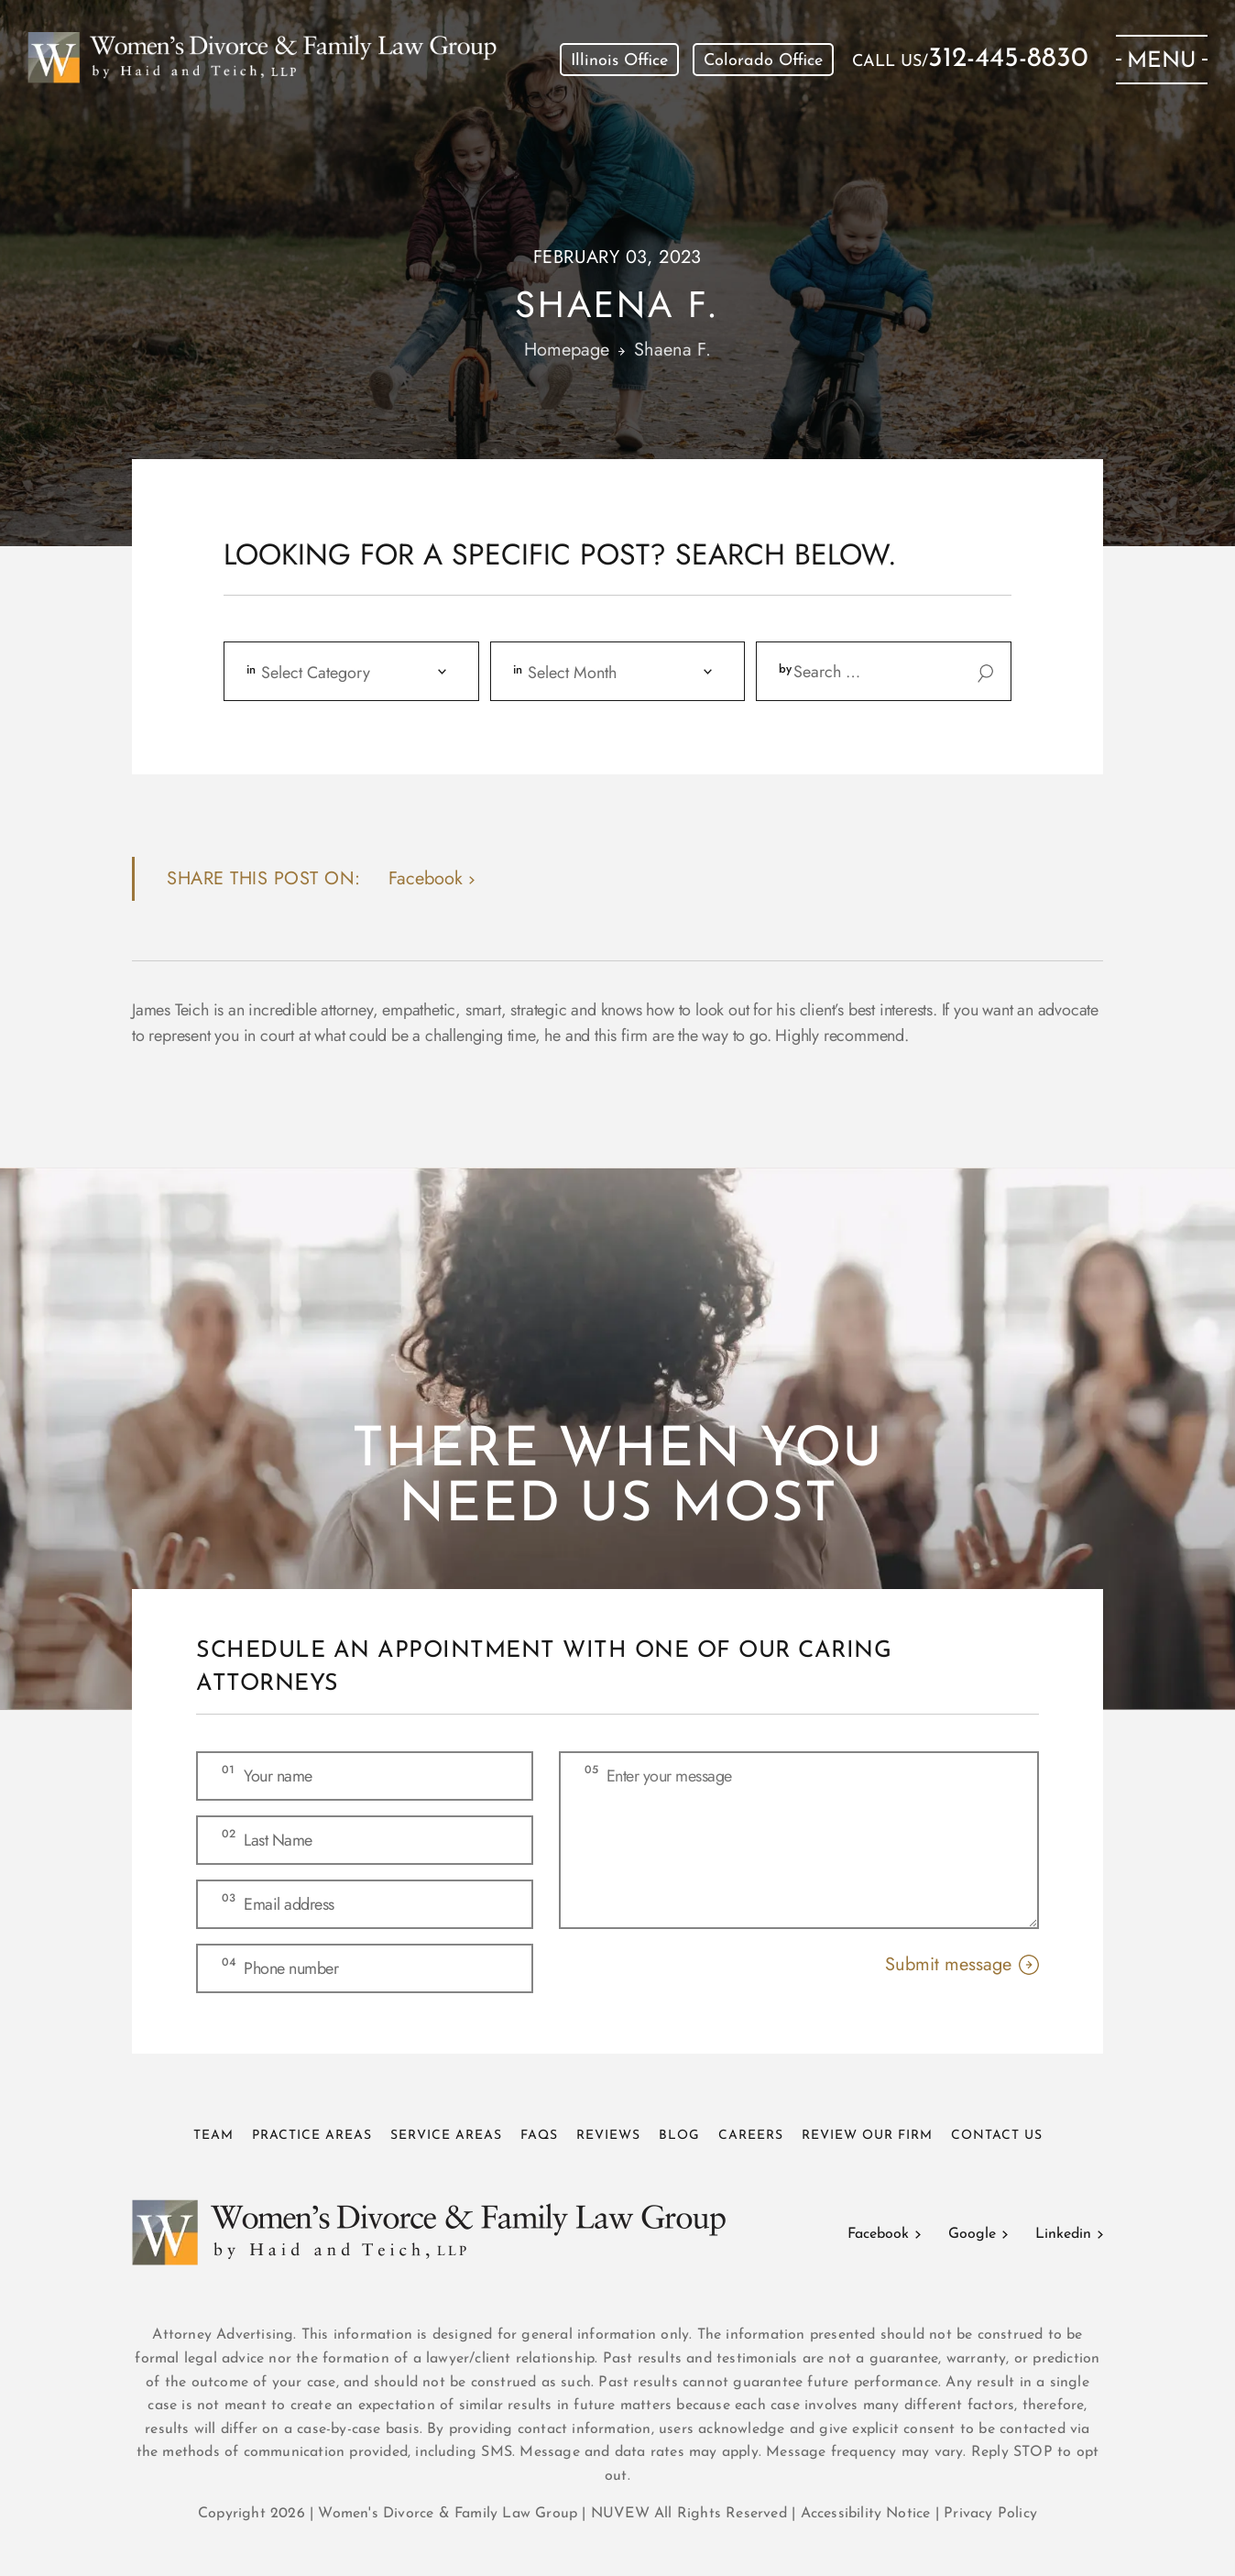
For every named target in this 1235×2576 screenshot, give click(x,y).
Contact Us (997, 2136)
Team (213, 2136)
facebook (425, 878)
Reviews (608, 2136)
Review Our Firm (867, 2136)
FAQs (539, 2136)
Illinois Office (619, 61)
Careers (750, 2136)
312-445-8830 (1008, 59)
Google (972, 2234)
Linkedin (1063, 2234)
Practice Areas (312, 2136)
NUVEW (620, 2513)
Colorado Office (763, 61)
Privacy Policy (990, 2513)
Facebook (878, 2234)
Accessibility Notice (868, 2513)
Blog (679, 2136)
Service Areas (446, 2136)
